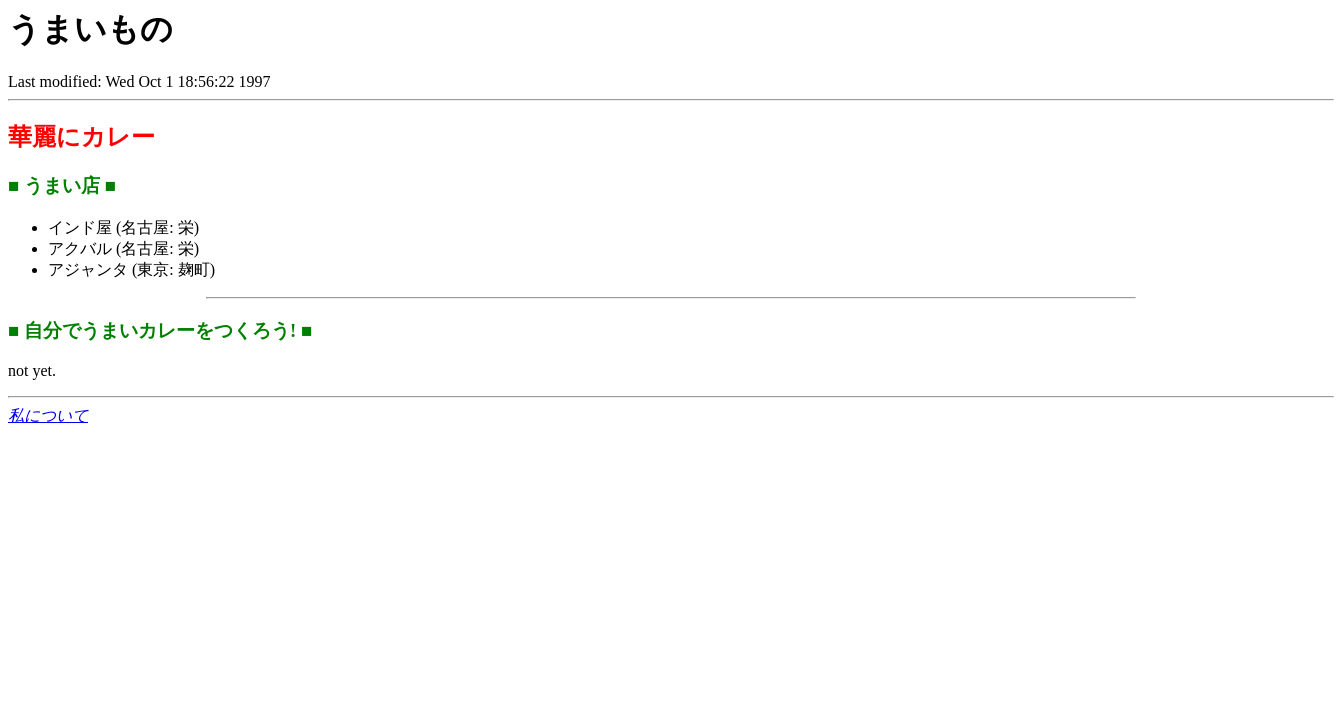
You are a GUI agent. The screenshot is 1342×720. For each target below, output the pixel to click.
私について (48, 415)
